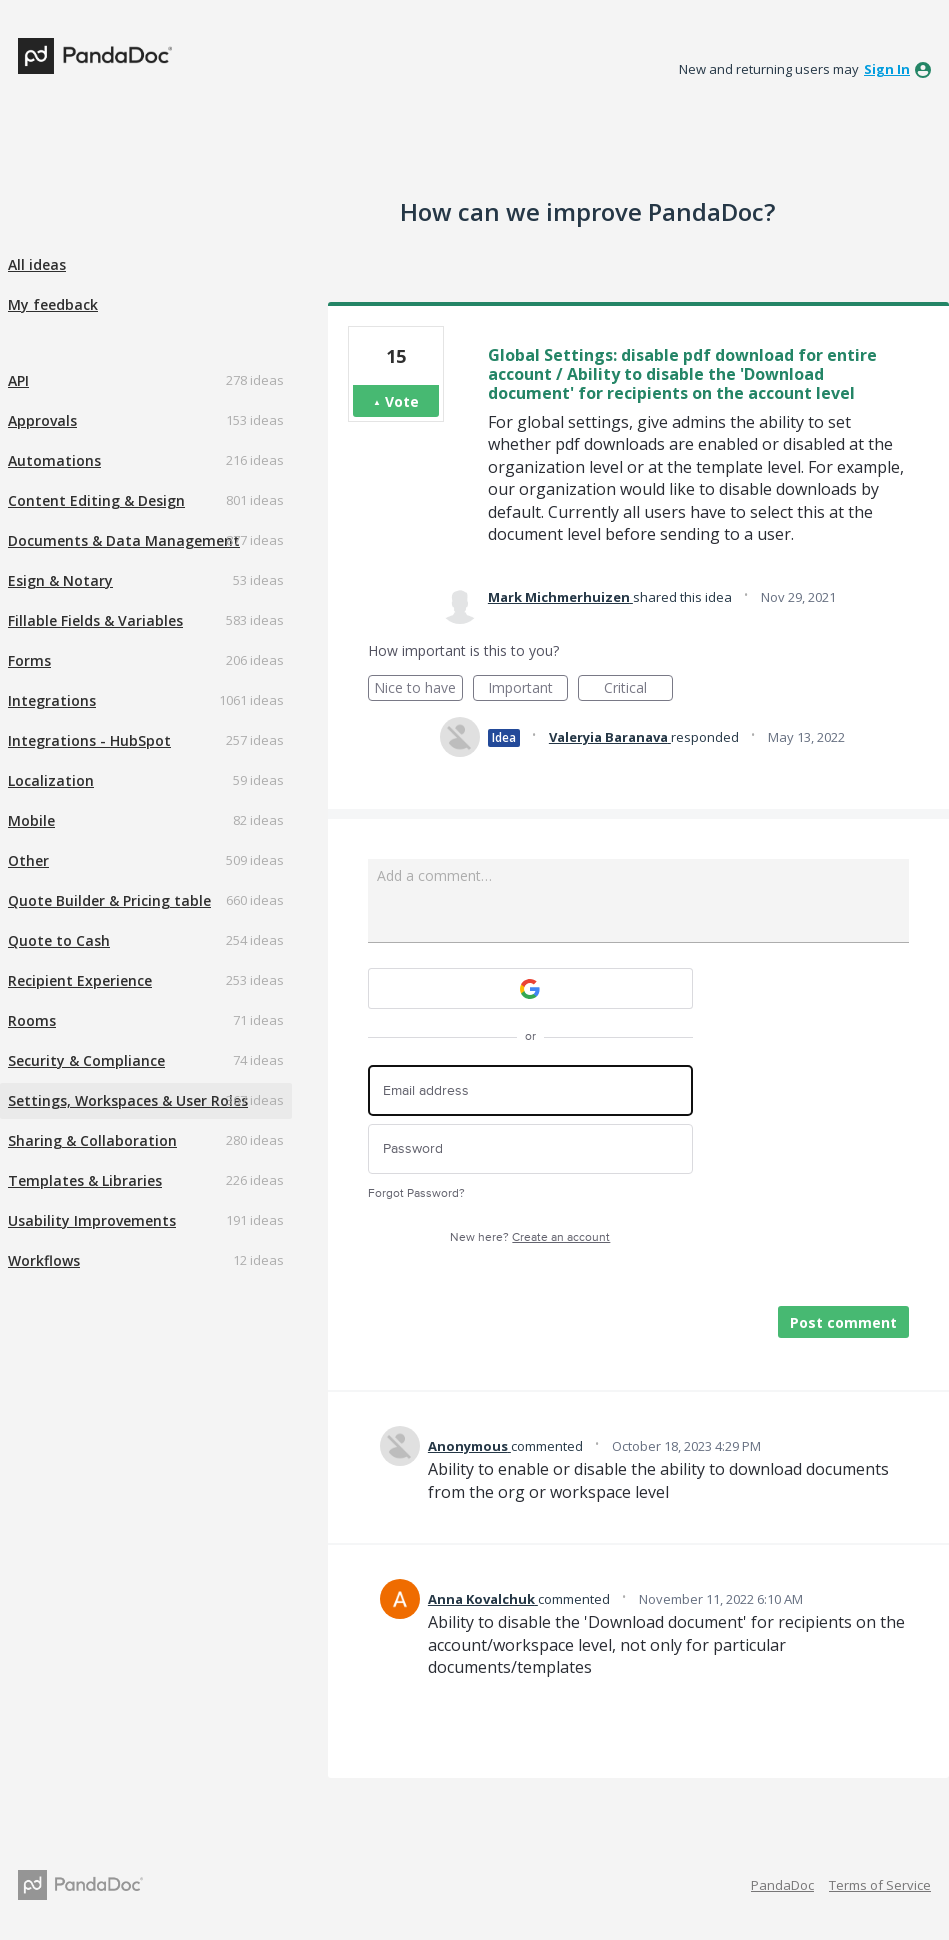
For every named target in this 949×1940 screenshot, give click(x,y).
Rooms (32, 1020)
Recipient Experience (80, 980)
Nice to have (418, 689)
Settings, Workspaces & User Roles (128, 1100)
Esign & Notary (60, 580)
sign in (887, 69)
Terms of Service (880, 1885)
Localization (51, 780)
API (18, 380)
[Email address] (530, 1090)
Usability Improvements (92, 1220)
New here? (530, 1237)
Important (528, 689)
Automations (54, 460)
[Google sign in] (530, 988)
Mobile (31, 820)
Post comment (843, 1322)
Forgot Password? (416, 1193)
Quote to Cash (59, 940)
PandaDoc (782, 1885)
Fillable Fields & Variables (95, 620)
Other (28, 860)
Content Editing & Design (96, 500)
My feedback (53, 304)
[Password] (530, 1149)
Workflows (44, 1260)
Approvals (42, 420)
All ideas (37, 264)
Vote (402, 401)
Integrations (52, 700)
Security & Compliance (86, 1060)
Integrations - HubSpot (89, 740)
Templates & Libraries (85, 1180)
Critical (638, 689)
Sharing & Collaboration (92, 1140)
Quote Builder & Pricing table (109, 900)
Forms (29, 660)
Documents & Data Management (124, 540)
